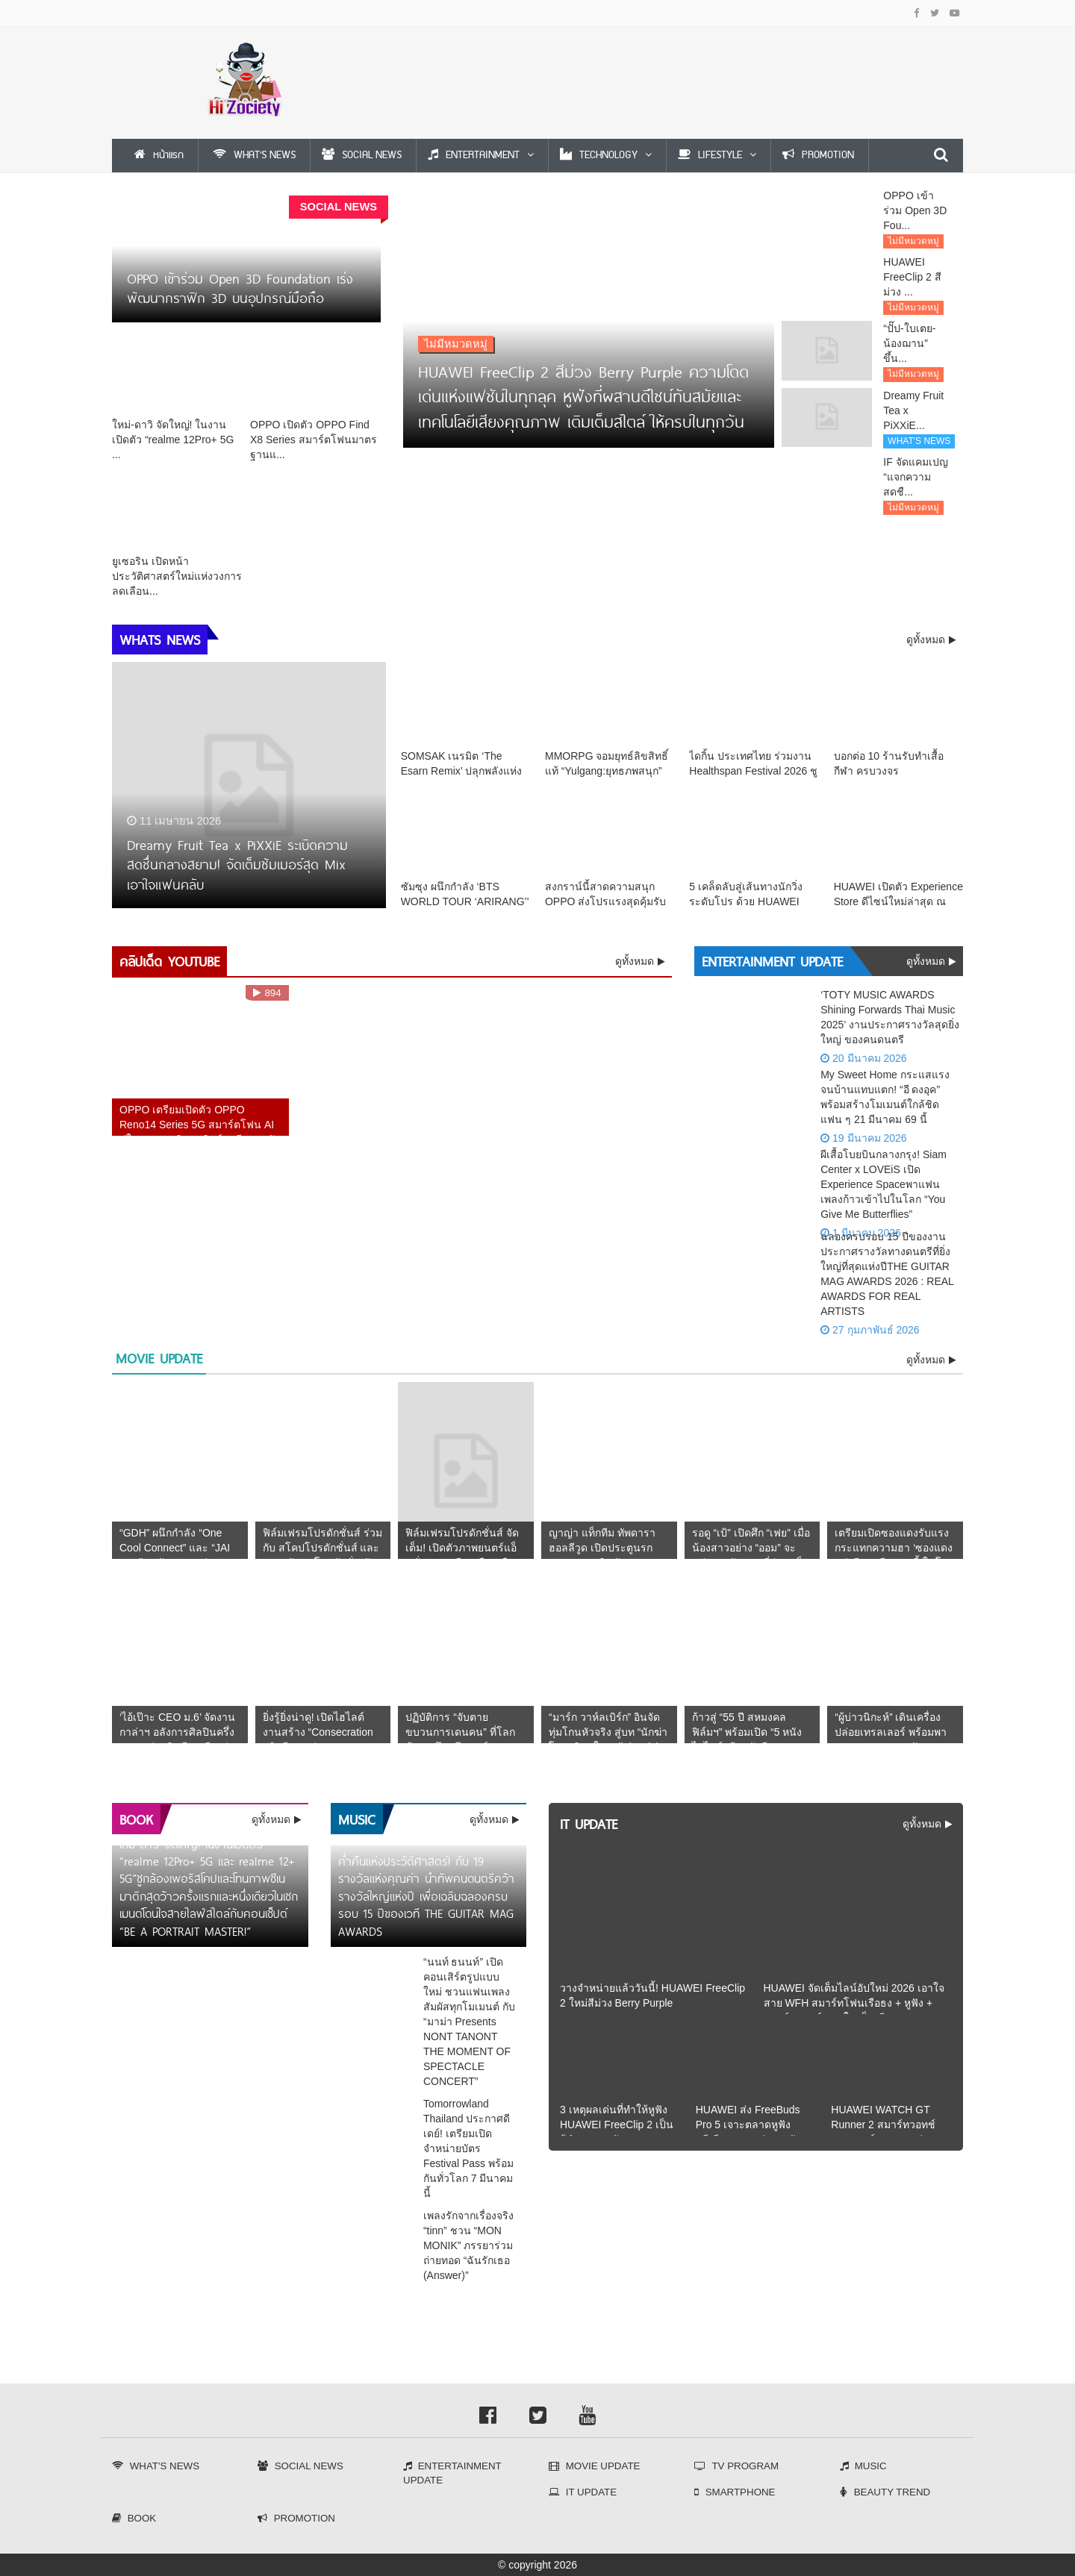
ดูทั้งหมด (635, 974)
